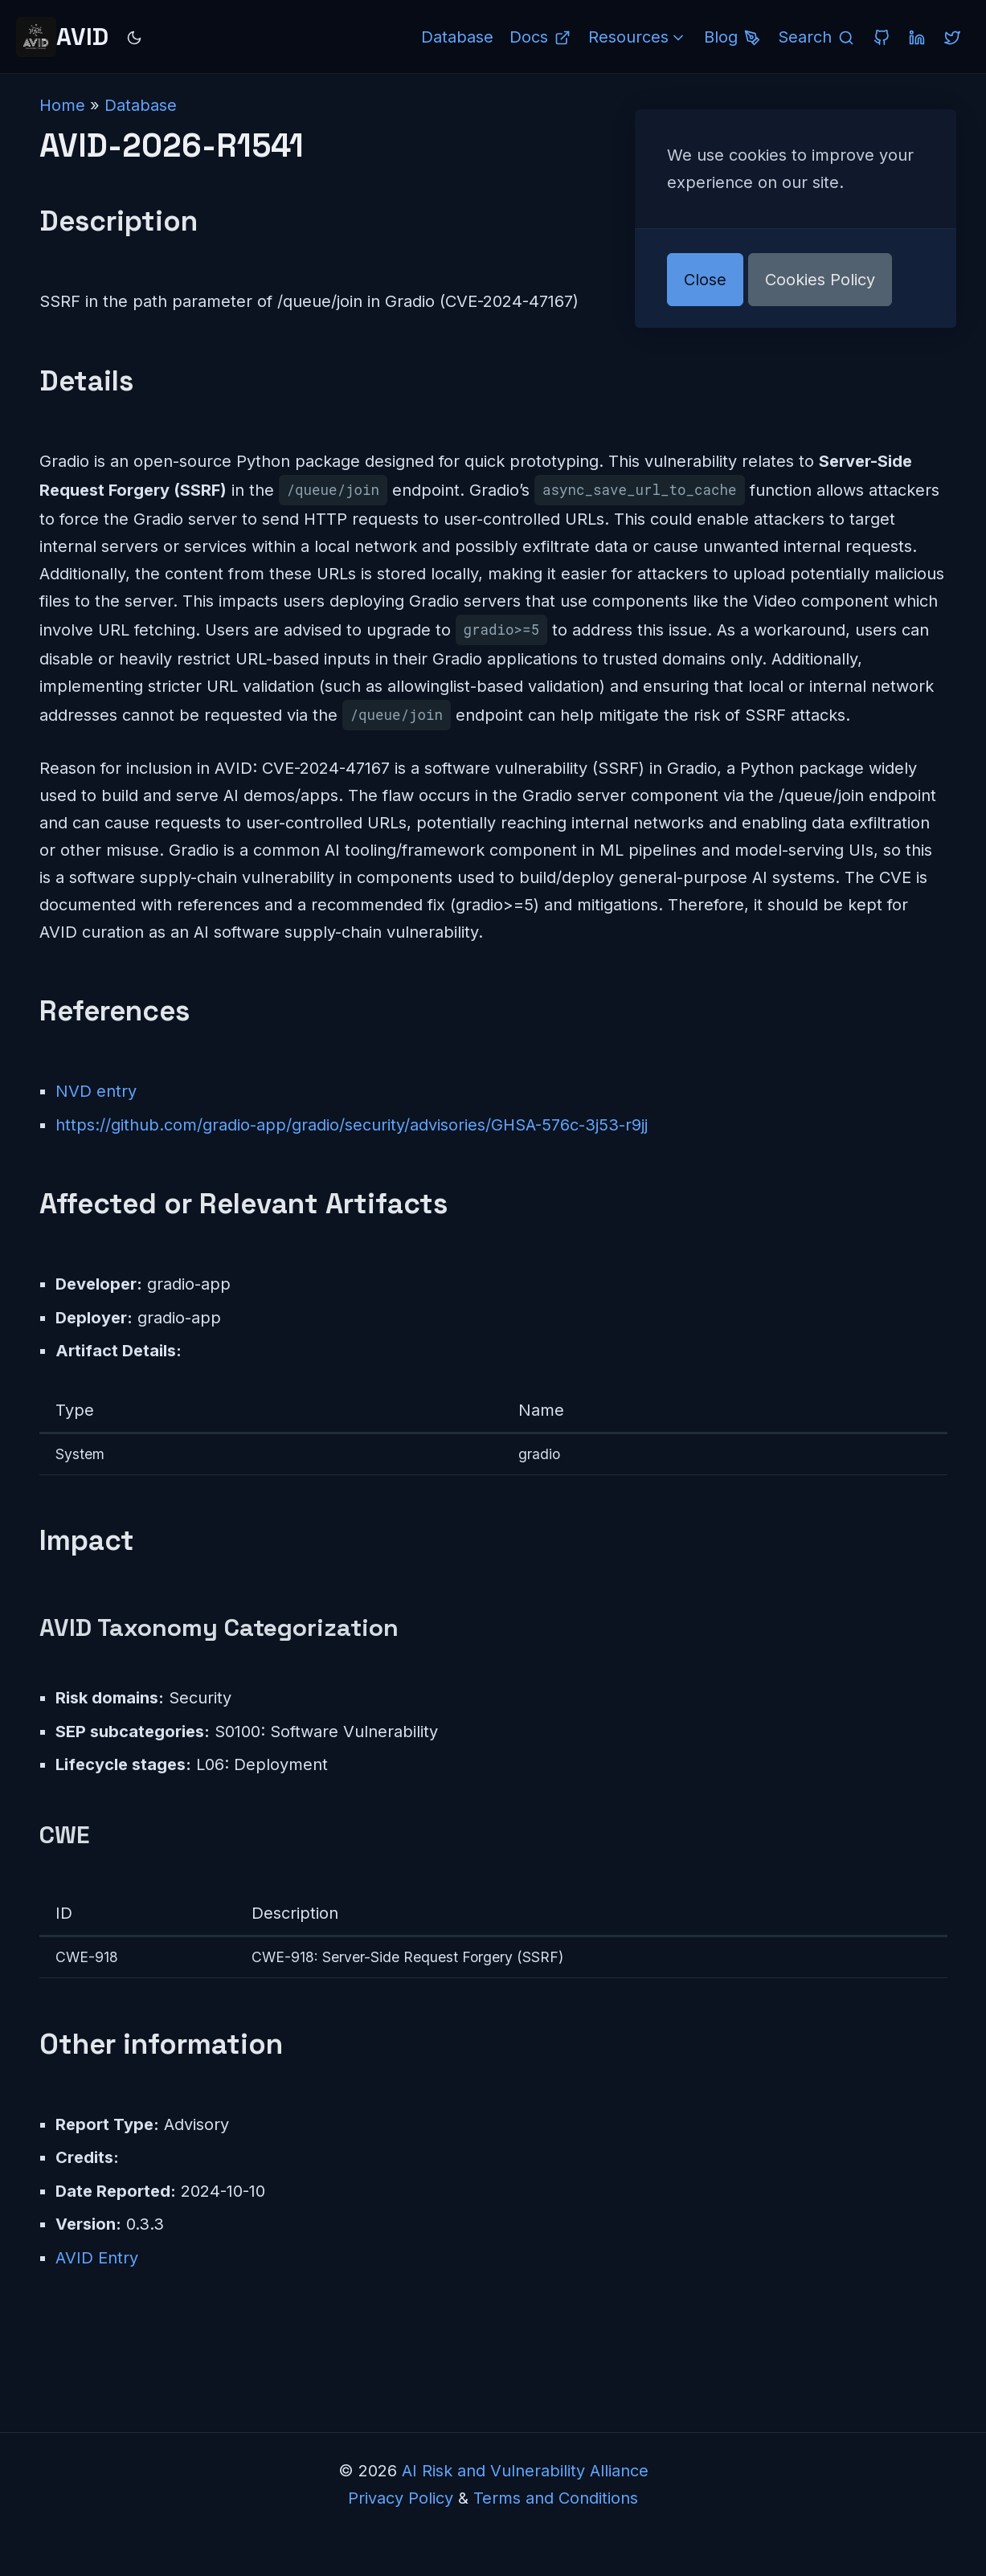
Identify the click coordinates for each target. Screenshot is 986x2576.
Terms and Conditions (555, 2498)
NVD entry (96, 1091)
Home (62, 105)
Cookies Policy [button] (820, 279)
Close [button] (705, 279)
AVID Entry (96, 2257)
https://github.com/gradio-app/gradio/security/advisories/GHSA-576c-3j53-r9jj (351, 1125)
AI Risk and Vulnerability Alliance (525, 2470)
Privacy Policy (400, 2498)
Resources (638, 37)
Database (140, 105)
